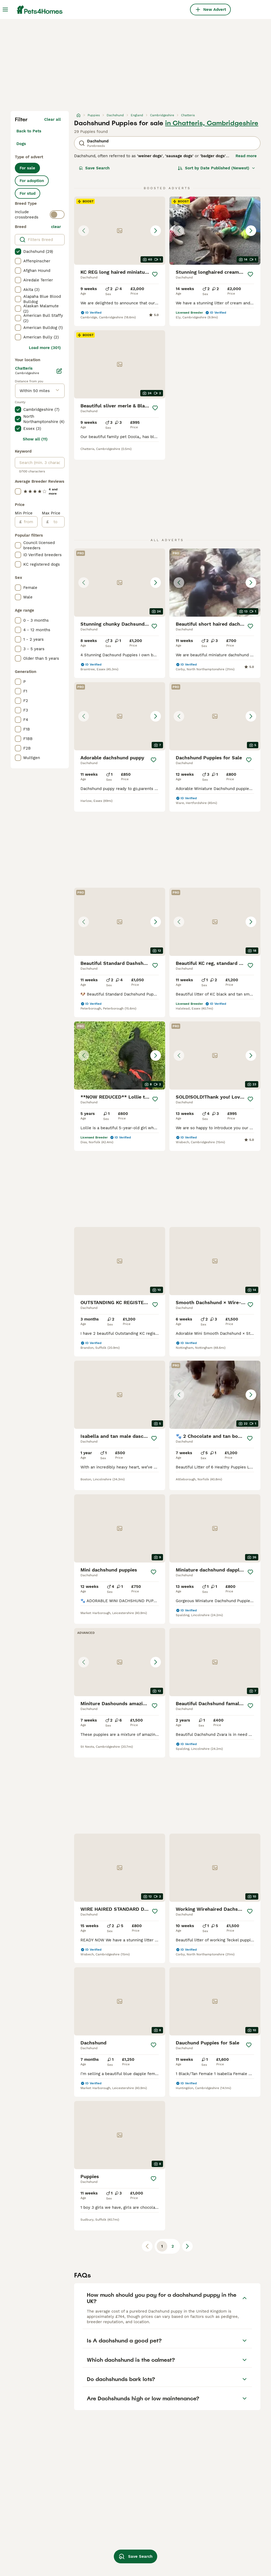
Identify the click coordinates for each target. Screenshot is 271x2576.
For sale (27, 168)
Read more (246, 156)
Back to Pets (28, 131)
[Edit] (59, 371)
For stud (27, 193)
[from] (29, 522)
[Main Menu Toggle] (5, 9)
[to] (56, 522)
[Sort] (216, 168)
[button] (119, 231)
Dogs (21, 143)
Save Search (94, 168)
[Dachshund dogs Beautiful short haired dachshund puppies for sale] (214, 582)
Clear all (52, 119)
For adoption (32, 180)
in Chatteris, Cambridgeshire (211, 123)
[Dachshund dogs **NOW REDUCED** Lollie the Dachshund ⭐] (119, 1055)
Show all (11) (35, 439)
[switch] (57, 214)
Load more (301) (45, 347)
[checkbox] (18, 251)
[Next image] (155, 230)
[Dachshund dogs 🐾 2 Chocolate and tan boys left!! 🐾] (214, 1395)
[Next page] (187, 2246)
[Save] (155, 274)
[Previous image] (83, 230)
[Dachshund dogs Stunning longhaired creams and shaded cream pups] (214, 231)
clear (56, 226)
